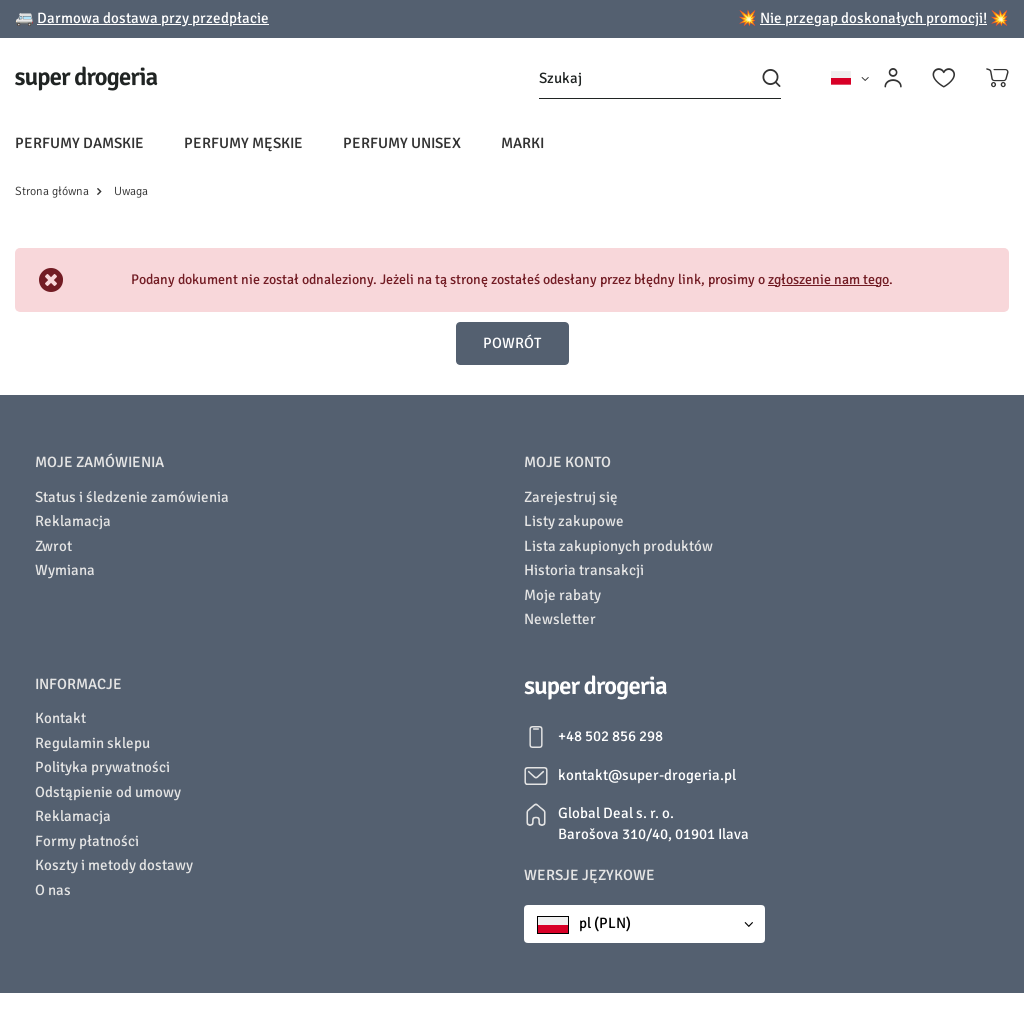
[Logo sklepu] (86, 78)
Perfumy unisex (402, 143)
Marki (522, 143)
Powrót (512, 343)
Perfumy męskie (243, 143)
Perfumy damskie (79, 143)
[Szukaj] (660, 78)
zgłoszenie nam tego (828, 279)
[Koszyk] (997, 78)
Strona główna (52, 191)
